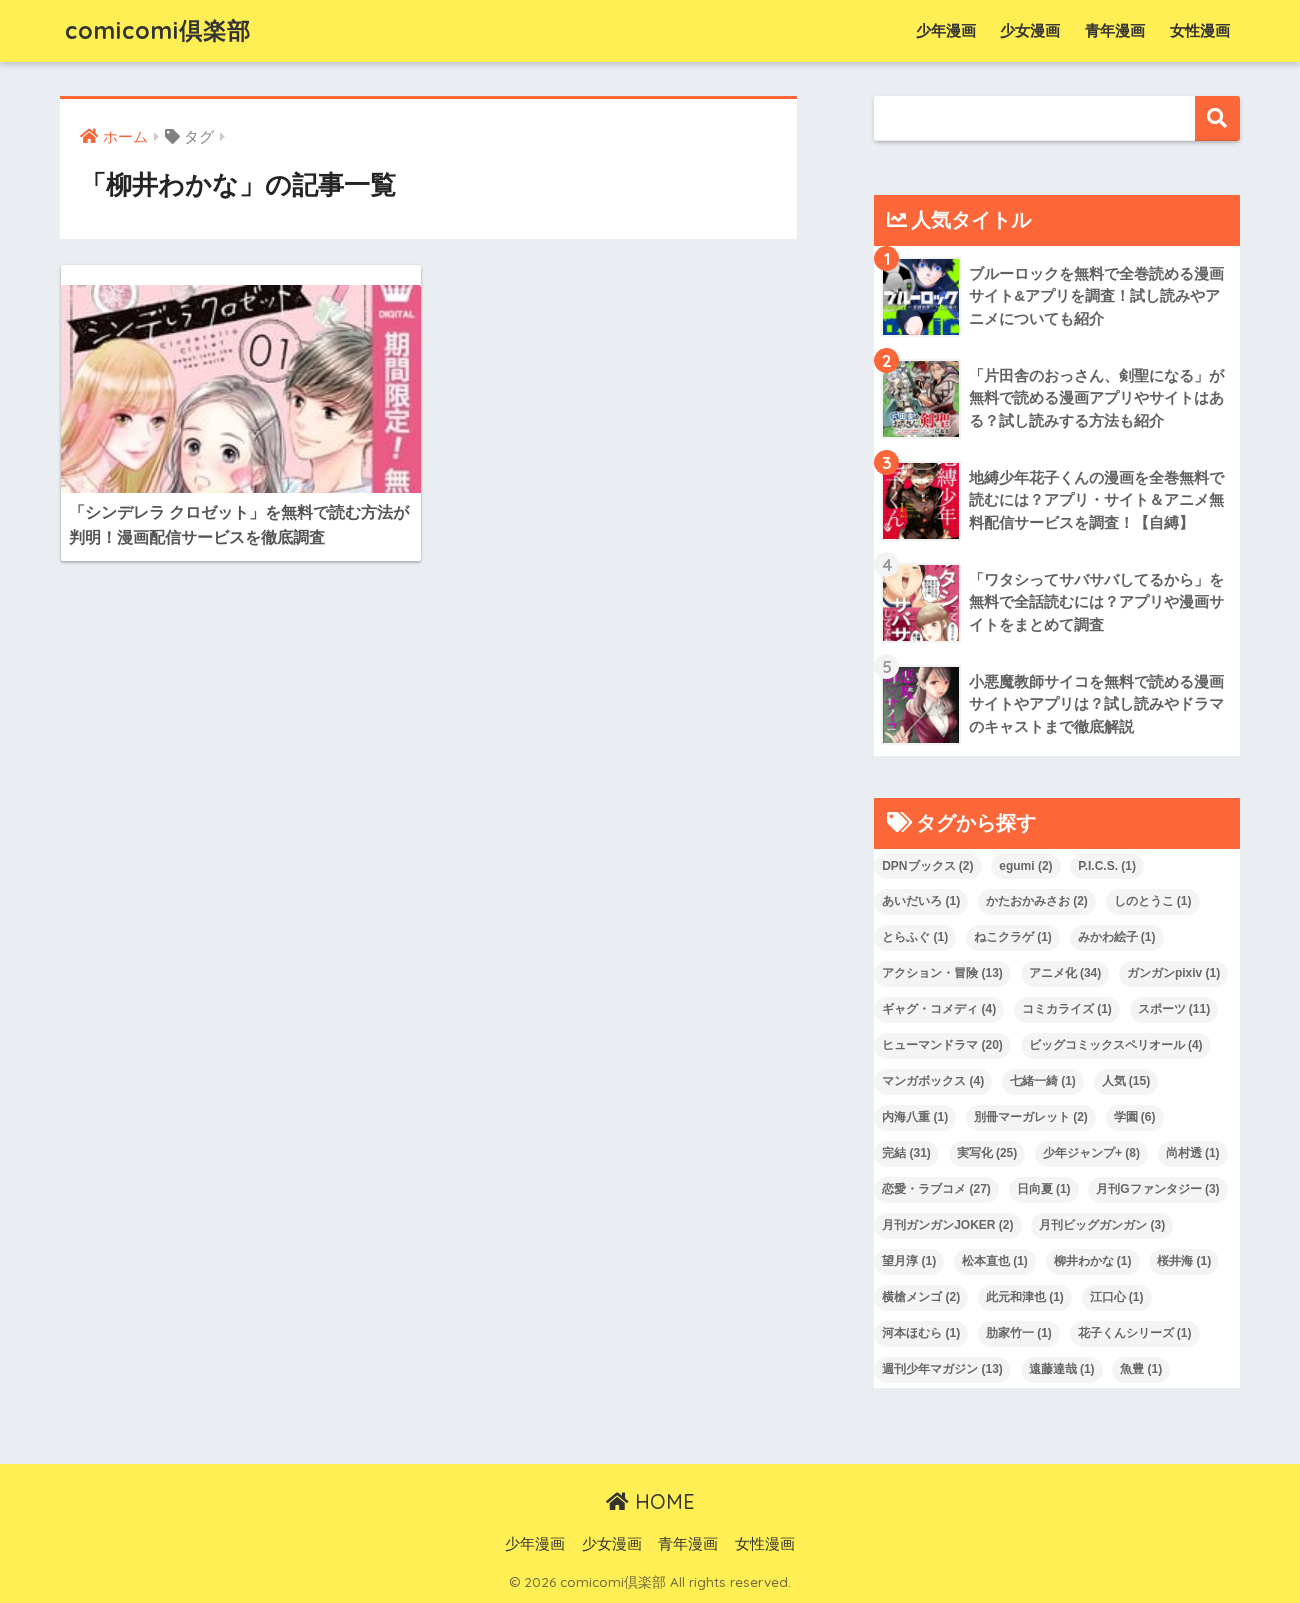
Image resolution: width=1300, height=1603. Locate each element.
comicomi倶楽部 (158, 30)
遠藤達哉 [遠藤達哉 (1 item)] (1062, 1369)
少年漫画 (946, 30)
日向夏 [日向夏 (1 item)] (1044, 1189)
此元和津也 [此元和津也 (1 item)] (1025, 1297)
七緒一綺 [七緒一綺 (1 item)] (1043, 1081)
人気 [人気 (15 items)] (1126, 1081)
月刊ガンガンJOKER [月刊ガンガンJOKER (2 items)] (947, 1225)
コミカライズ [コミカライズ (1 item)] (1067, 1009)
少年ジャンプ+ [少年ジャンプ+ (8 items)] (1091, 1153)
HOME (650, 1501)
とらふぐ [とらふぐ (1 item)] (915, 937)
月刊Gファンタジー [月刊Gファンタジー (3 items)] (1157, 1189)
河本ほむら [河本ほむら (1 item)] (921, 1333)
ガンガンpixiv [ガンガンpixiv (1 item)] (1173, 973)
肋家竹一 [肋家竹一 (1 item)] (1019, 1333)
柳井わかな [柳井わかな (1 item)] (1093, 1261)
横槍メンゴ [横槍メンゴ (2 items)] (921, 1297)
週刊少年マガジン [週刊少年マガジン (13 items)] (942, 1369)
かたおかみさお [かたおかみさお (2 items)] (1037, 901)
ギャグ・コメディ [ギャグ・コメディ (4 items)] (939, 1009)
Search (1217, 118)
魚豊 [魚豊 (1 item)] (1141, 1369)
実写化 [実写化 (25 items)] (987, 1153)
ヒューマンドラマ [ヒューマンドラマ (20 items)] (942, 1045)
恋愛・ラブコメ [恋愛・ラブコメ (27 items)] (936, 1189)
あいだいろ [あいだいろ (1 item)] (921, 901)
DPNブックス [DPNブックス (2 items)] (927, 866)
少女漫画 (1030, 30)
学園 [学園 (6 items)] (1135, 1117)
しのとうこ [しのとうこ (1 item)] (1153, 901)
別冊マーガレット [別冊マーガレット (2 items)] (1031, 1117)
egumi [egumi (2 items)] (1025, 866)
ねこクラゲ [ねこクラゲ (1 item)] (1013, 937)
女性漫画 (1200, 30)
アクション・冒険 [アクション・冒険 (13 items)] (942, 973)
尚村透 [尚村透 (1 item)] (1193, 1153)
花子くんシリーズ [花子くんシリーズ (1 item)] (1135, 1333)
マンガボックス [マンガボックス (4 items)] (933, 1081)
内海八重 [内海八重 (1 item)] (915, 1117)
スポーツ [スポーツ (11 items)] (1174, 1009)
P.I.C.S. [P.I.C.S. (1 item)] (1107, 866)
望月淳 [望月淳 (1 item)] (909, 1261)
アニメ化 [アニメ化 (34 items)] (1065, 973)
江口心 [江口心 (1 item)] (1117, 1297)
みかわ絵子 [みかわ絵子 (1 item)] (1117, 937)
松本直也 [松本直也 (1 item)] (995, 1261)
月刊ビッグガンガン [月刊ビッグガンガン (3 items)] (1102, 1225)
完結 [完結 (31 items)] (906, 1153)
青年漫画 (1115, 30)
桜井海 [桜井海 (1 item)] (1184, 1261)
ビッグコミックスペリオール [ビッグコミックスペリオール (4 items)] (1116, 1045)
